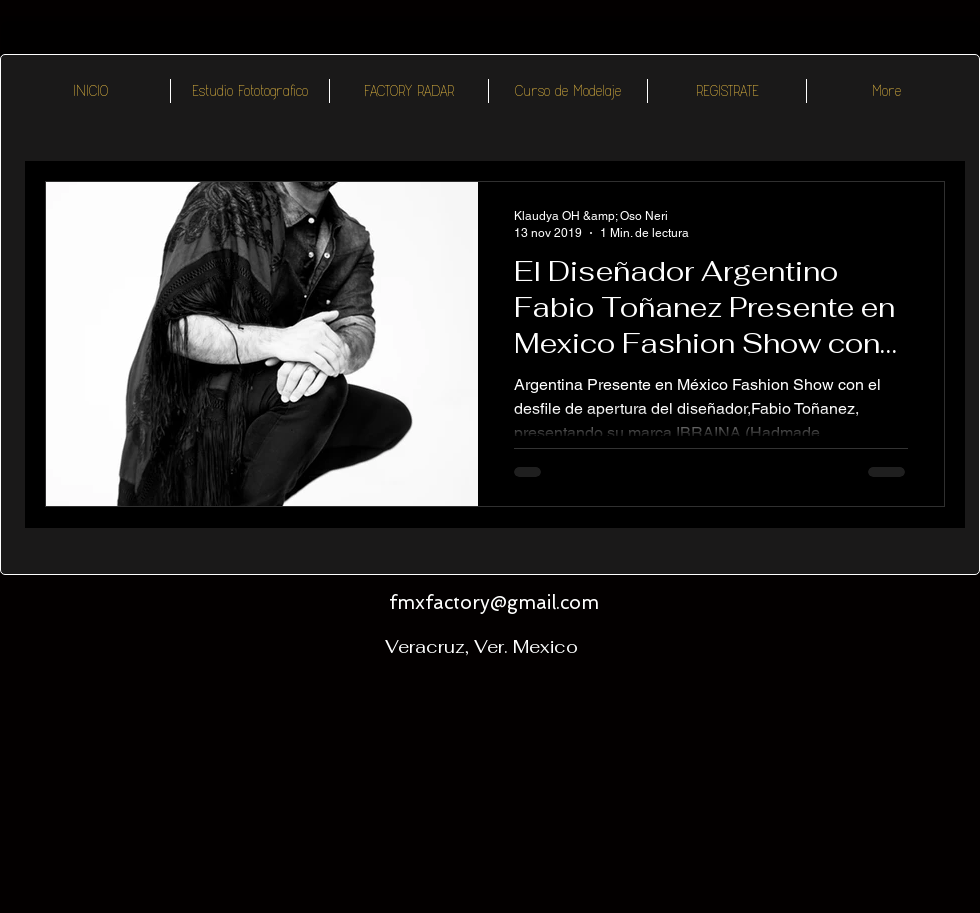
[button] (409, 91)
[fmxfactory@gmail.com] (493, 604)
